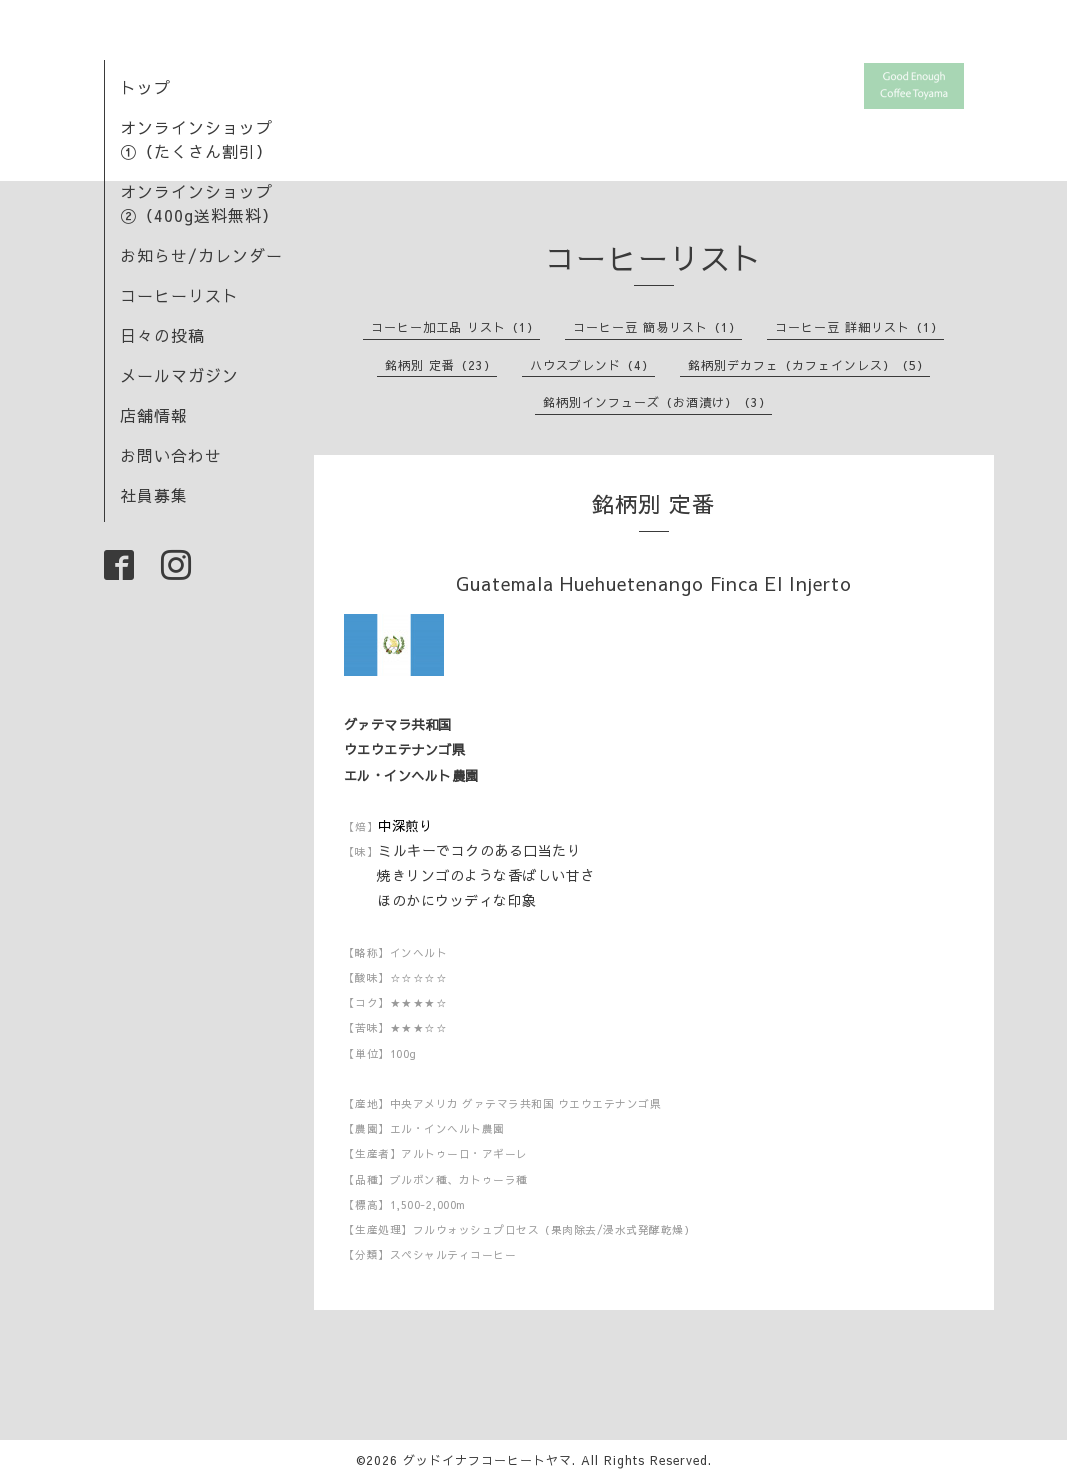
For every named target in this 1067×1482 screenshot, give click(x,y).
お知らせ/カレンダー (201, 255)
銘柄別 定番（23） (441, 365)
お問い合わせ (171, 455)
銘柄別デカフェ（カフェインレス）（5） (809, 365)
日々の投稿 (162, 335)
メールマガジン (179, 375)
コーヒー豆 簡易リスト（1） (657, 327)
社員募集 (154, 495)
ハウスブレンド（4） (592, 365)
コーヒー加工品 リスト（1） (455, 327)
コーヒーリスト (179, 295)
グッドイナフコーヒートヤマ (487, 1460)
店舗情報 (154, 415)
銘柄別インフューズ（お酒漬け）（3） (657, 402)
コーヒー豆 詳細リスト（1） (859, 327)
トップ (145, 87)
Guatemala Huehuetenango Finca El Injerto (654, 583)
